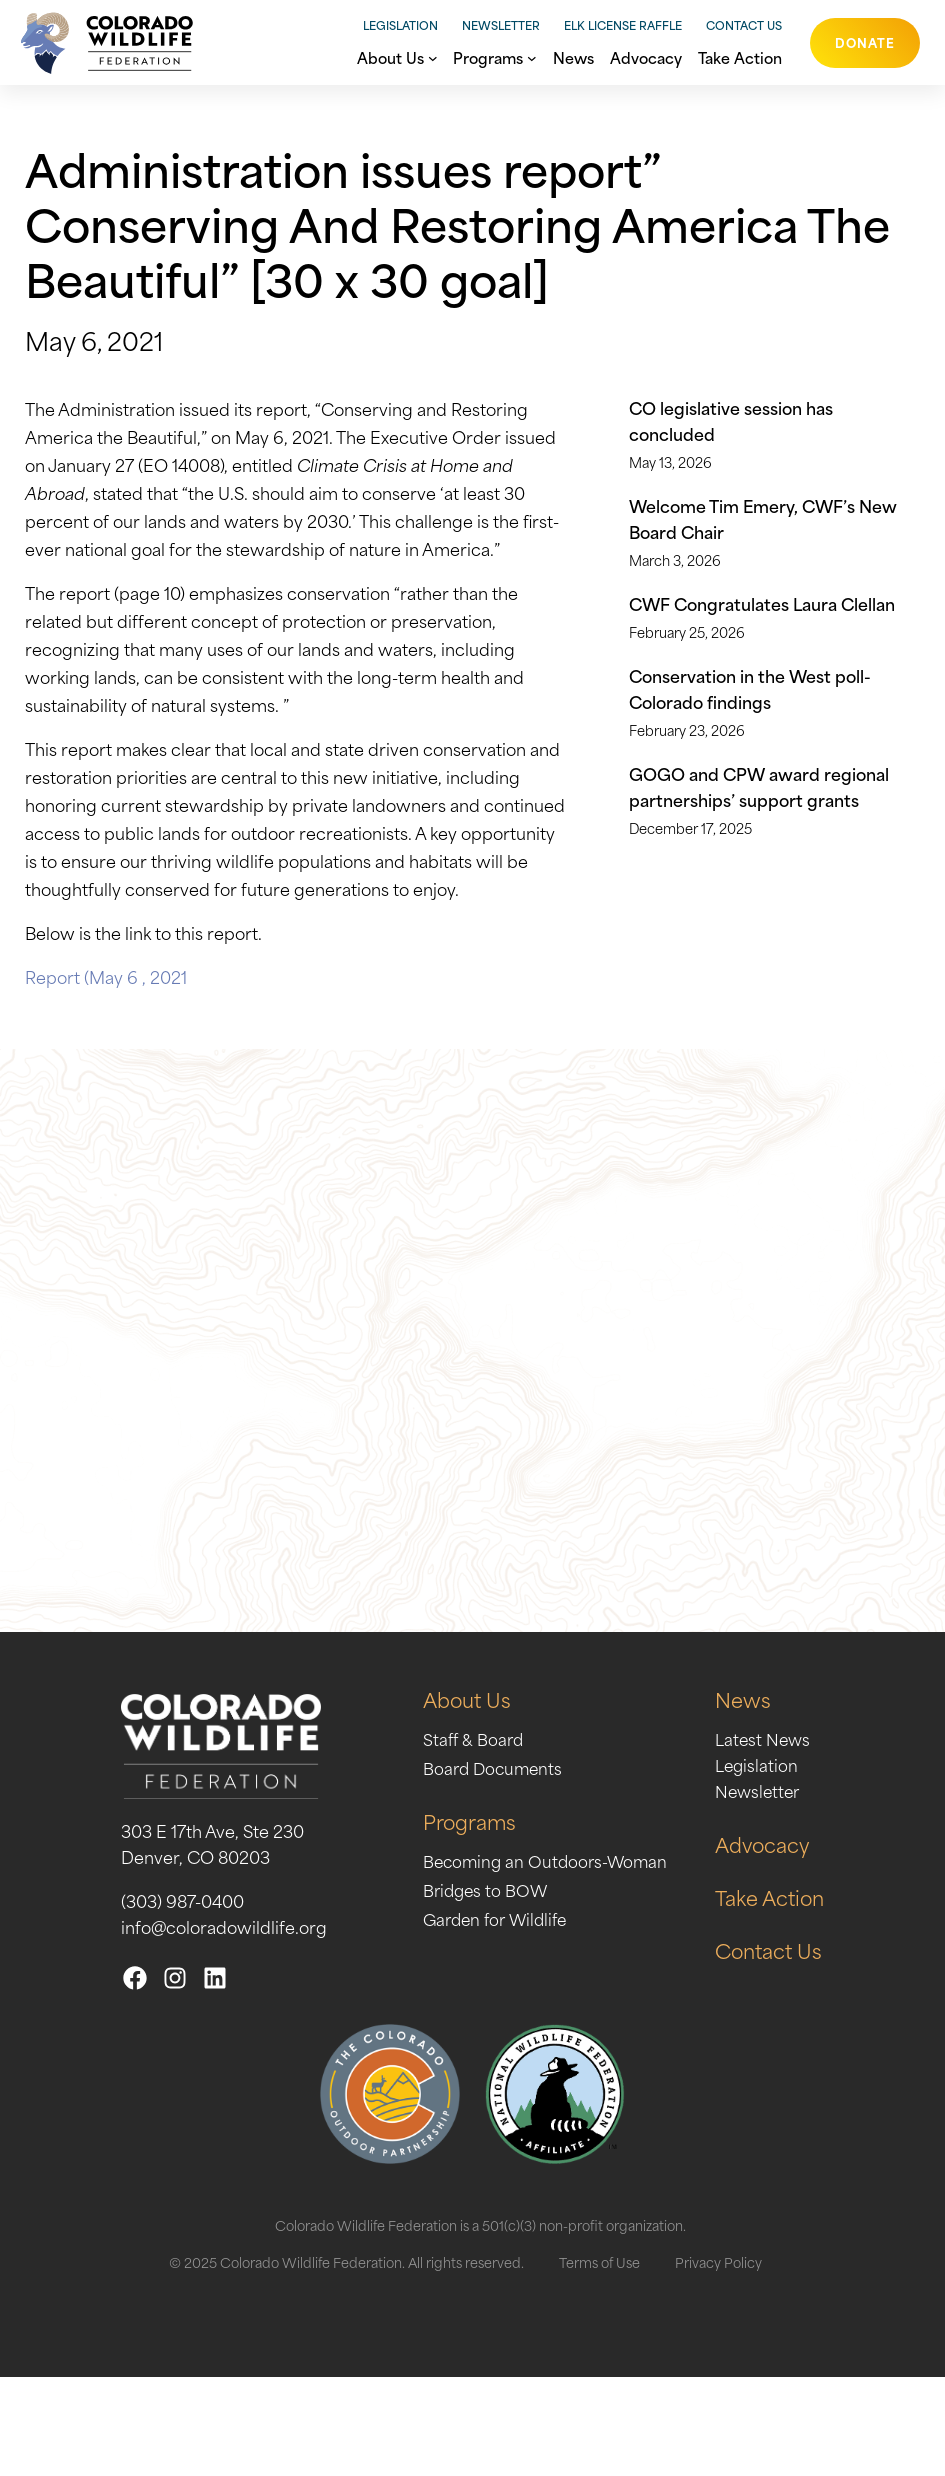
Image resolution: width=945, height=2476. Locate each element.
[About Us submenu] (433, 56)
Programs (464, 1919)
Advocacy (766, 1942)
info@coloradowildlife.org (218, 2025)
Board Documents (489, 1866)
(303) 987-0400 (176, 1999)
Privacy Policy (718, 2360)
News (745, 1797)
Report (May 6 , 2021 (106, 976)
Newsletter (501, 25)
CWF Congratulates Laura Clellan (762, 603)
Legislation (400, 25)
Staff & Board (468, 1837)
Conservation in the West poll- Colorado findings (750, 688)
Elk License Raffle (623, 25)
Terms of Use (599, 2360)
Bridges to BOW (481, 1988)
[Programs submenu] (532, 56)
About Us (462, 1797)
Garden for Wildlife (493, 2017)
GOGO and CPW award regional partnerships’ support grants (759, 786)
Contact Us (744, 25)
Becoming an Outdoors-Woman (543, 1959)
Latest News (766, 1837)
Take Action (774, 1995)
